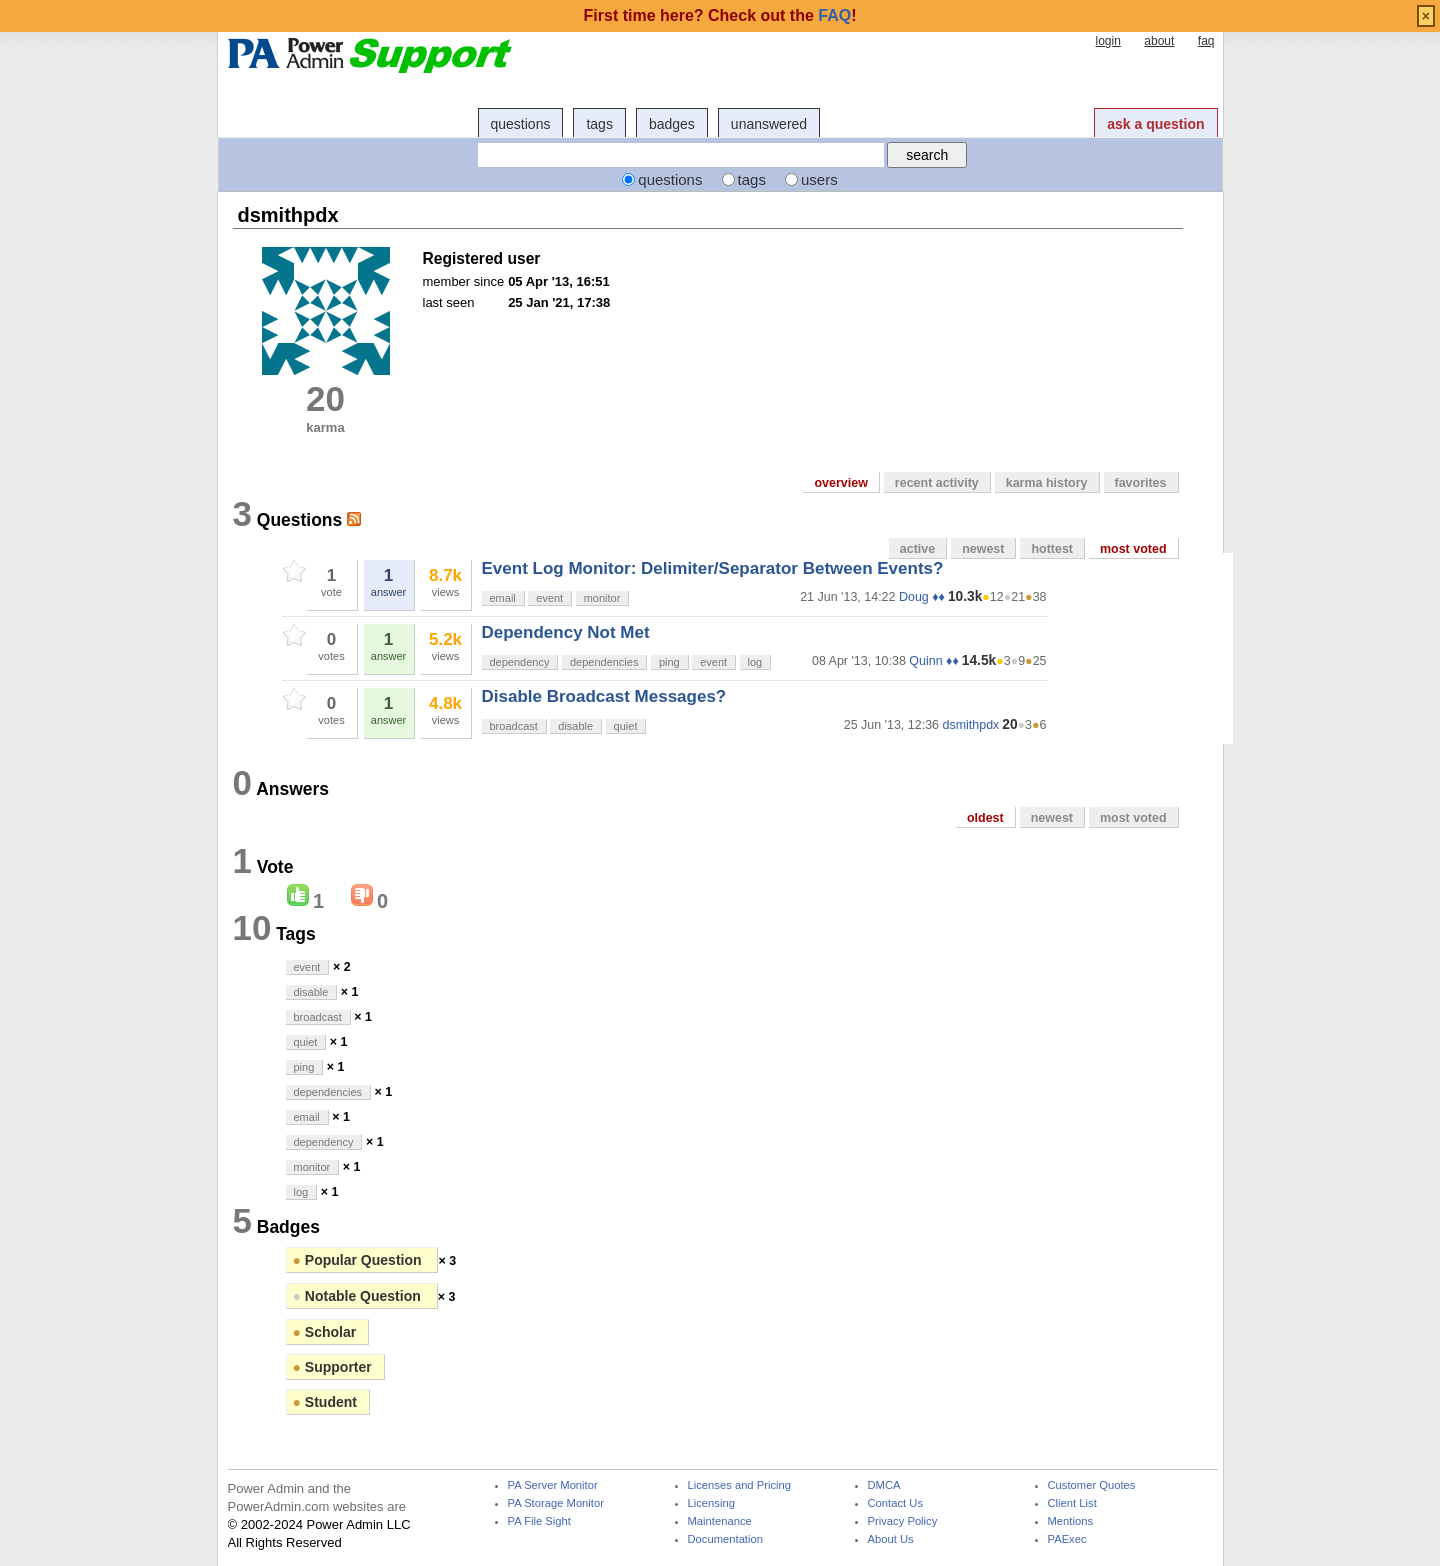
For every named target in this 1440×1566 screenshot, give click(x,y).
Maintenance (720, 1521)
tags (599, 124)
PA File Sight (539, 1521)
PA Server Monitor (553, 1485)
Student (325, 1402)
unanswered (769, 124)
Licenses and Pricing (740, 1485)
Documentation (725, 1539)
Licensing (711, 1503)
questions (521, 124)
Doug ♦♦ (922, 597)
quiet (626, 726)
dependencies (604, 662)
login (1107, 41)
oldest (985, 818)
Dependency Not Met (566, 632)
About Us (891, 1539)
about (1159, 41)
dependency (520, 662)
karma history (1047, 483)
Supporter (332, 1367)
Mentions (1071, 1521)
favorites (1141, 483)
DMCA (884, 1485)
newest (983, 549)
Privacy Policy (903, 1521)
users (819, 179)
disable (575, 726)
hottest (1052, 549)
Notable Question (359, 1296)
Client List (1072, 1503)
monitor (602, 598)
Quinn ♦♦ (933, 661)
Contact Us (896, 1503)
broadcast (514, 726)
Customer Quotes (1092, 1485)
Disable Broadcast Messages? (604, 696)
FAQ (834, 15)
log (755, 662)
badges (672, 124)
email (503, 598)
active (917, 549)
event (549, 598)
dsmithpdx (970, 725)
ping (669, 662)
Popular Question (359, 1260)
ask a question (1155, 124)
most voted (1133, 549)
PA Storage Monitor (556, 1503)
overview (840, 483)
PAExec (1067, 1539)
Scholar (325, 1332)
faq (1206, 41)
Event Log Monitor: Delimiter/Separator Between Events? (713, 568)
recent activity (937, 483)
